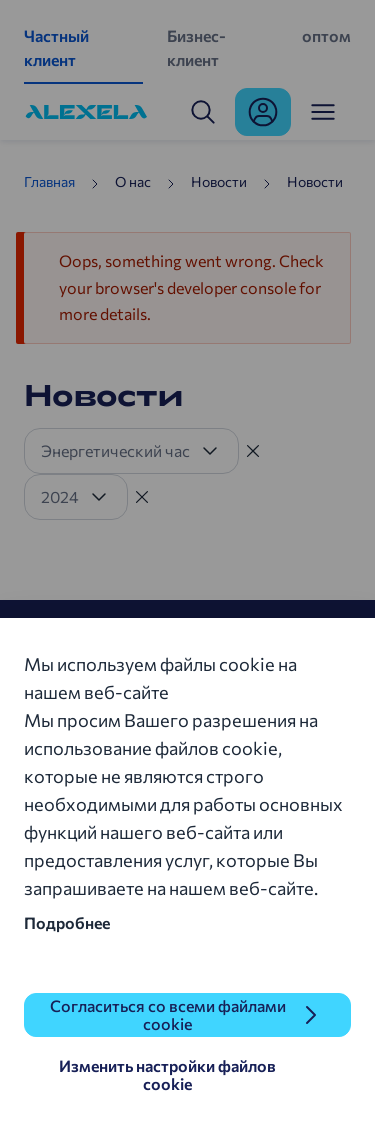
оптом (326, 35)
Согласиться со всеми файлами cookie (168, 1014)
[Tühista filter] (253, 451)
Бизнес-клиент (196, 47)
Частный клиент (56, 47)
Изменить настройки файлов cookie (167, 1074)
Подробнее (67, 922)
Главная (49, 181)
